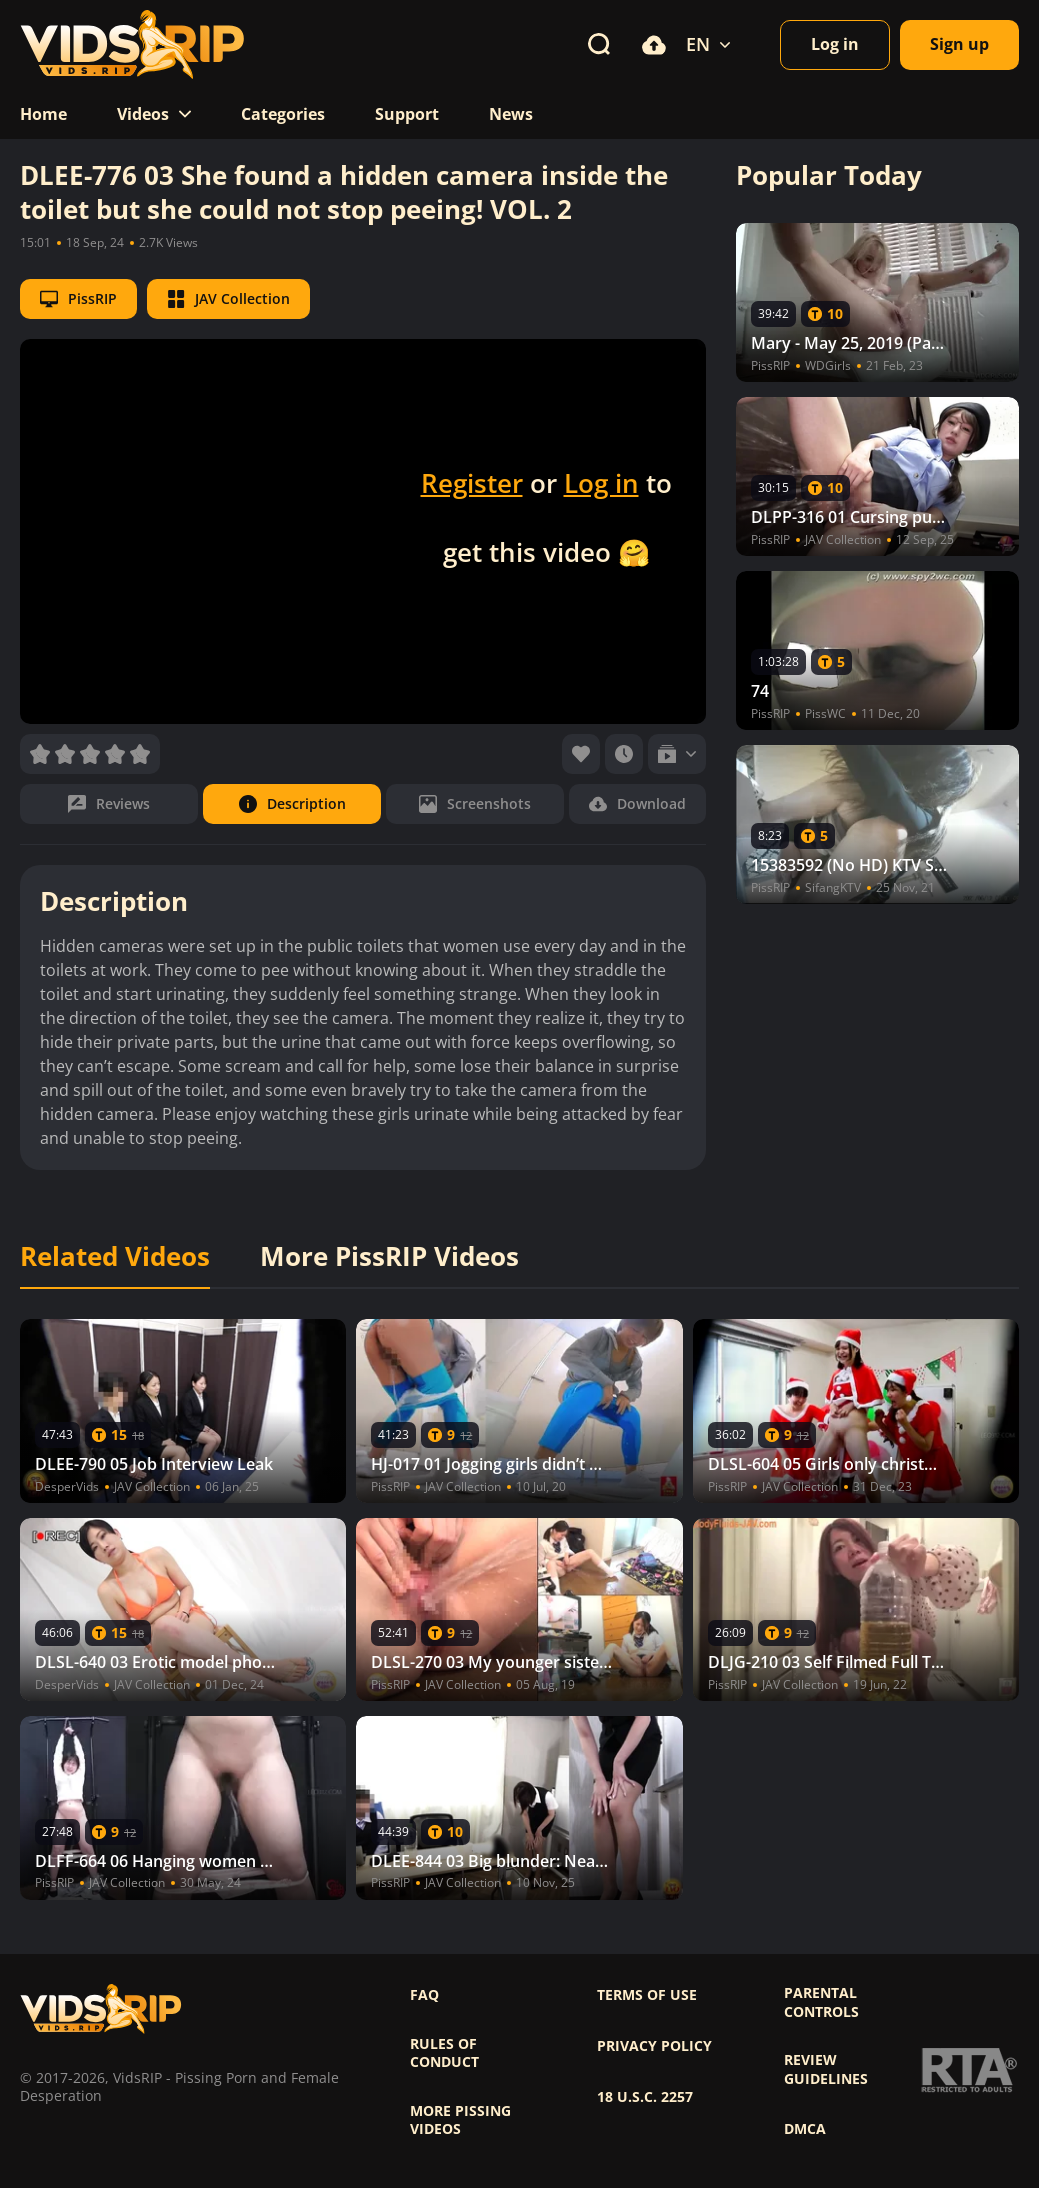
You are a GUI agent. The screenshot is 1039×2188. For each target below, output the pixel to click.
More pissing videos (460, 2120)
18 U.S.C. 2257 (645, 2097)
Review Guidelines (826, 2069)
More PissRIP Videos (389, 1257)
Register (472, 483)
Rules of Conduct (444, 2053)
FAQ (424, 1995)
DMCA (805, 2129)
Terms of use (647, 1995)
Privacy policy (654, 2046)
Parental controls (821, 2002)
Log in (601, 483)
